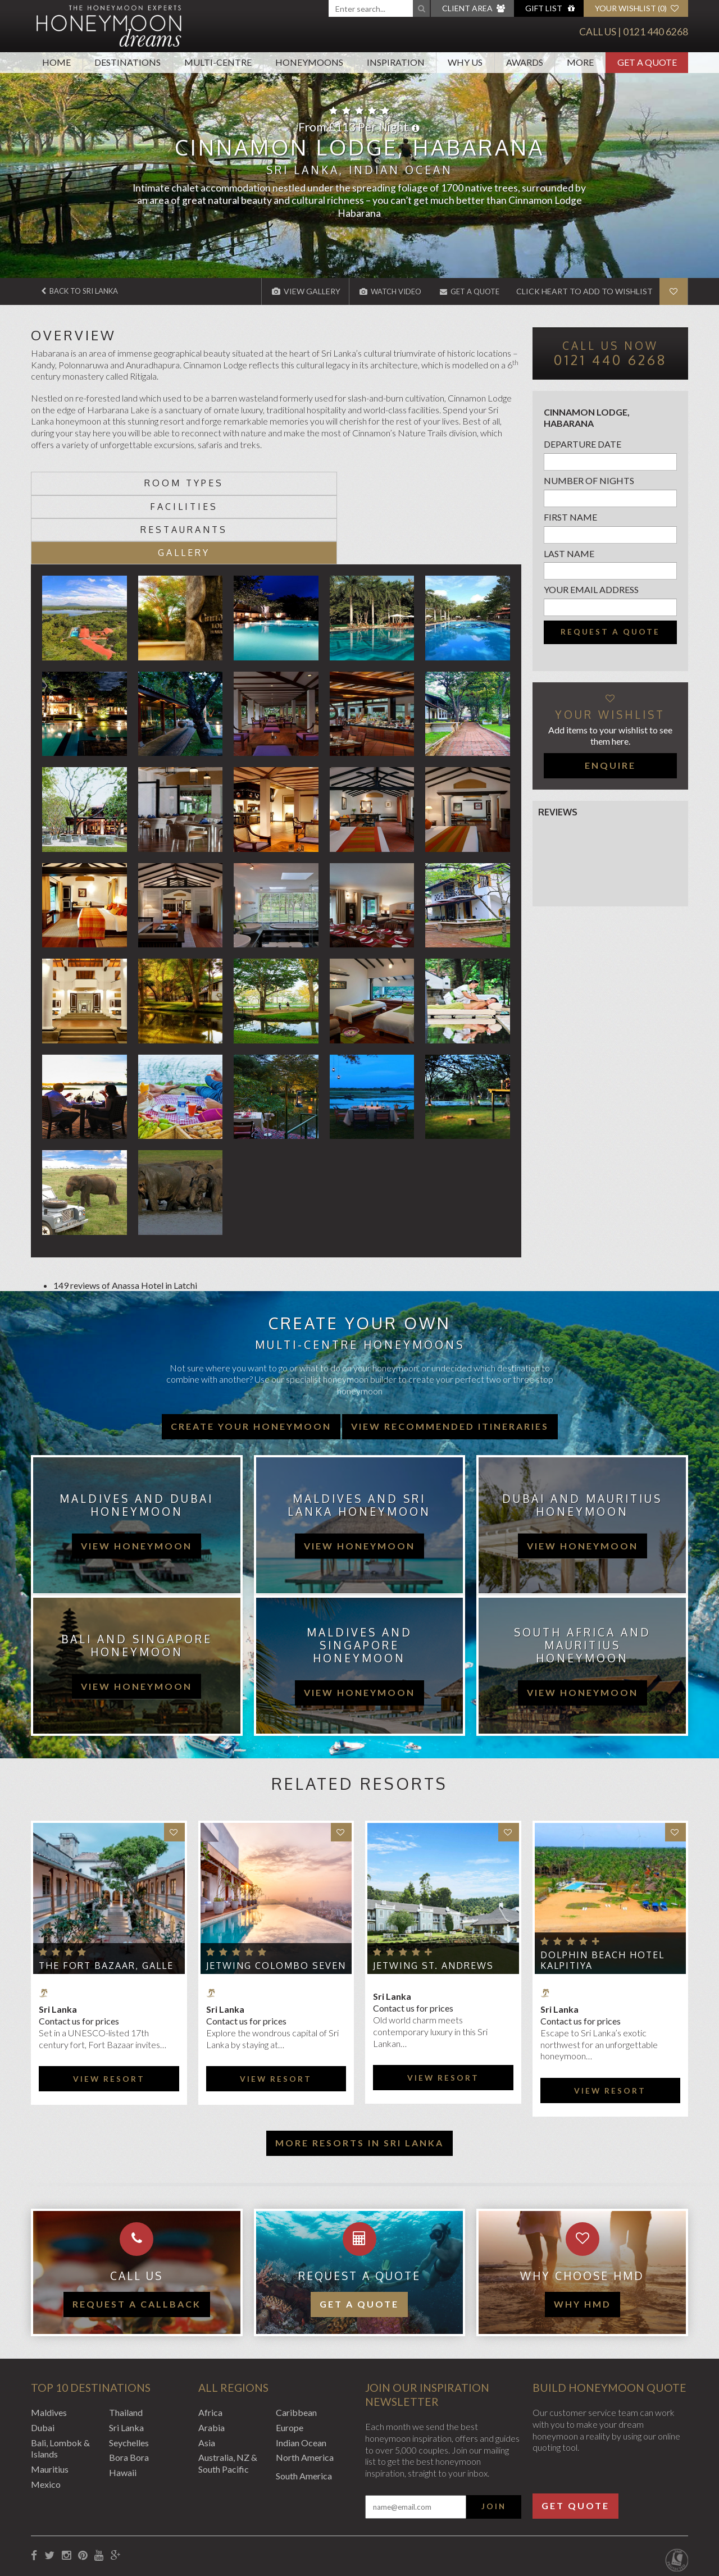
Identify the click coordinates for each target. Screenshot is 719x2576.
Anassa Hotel (137, 1215)
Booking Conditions (69, 2515)
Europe (289, 2357)
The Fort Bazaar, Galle (106, 1896)
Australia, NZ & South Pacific (227, 2394)
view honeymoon (136, 1476)
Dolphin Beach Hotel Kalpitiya (602, 1891)
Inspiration (396, 62)
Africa (210, 2343)
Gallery (460, 483)
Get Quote (575, 2436)
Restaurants (337, 483)
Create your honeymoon (251, 1356)
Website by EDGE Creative (635, 2515)
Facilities (215, 483)
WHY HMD (582, 2235)
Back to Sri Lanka (85, 291)
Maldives (49, 2343)
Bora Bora (129, 2388)
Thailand (126, 2343)
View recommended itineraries (450, 1356)
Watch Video (381, 291)
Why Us (465, 62)
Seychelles (129, 2373)
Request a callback (136, 2235)
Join (493, 2436)
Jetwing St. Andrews (433, 1896)
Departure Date (582, 444)
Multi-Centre (218, 62)
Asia (206, 2373)
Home (56, 62)
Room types (92, 483)
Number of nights (589, 480)
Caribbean (296, 2343)
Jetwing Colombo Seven (276, 1896)
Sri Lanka (126, 2357)
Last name (569, 553)
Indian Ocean (301, 2373)
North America (305, 2388)
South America (304, 2406)
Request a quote (610, 631)
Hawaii (122, 2403)
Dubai (42, 2357)
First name (570, 517)
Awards (524, 62)
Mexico (46, 2415)
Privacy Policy (144, 2515)
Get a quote (359, 2235)
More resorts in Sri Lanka (359, 2073)
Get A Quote (647, 62)
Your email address (591, 589)
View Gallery (294, 291)
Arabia (211, 2357)
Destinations (127, 62)
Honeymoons (309, 62)
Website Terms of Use (224, 2515)
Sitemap (291, 2515)
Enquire (610, 765)
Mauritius (50, 2400)
